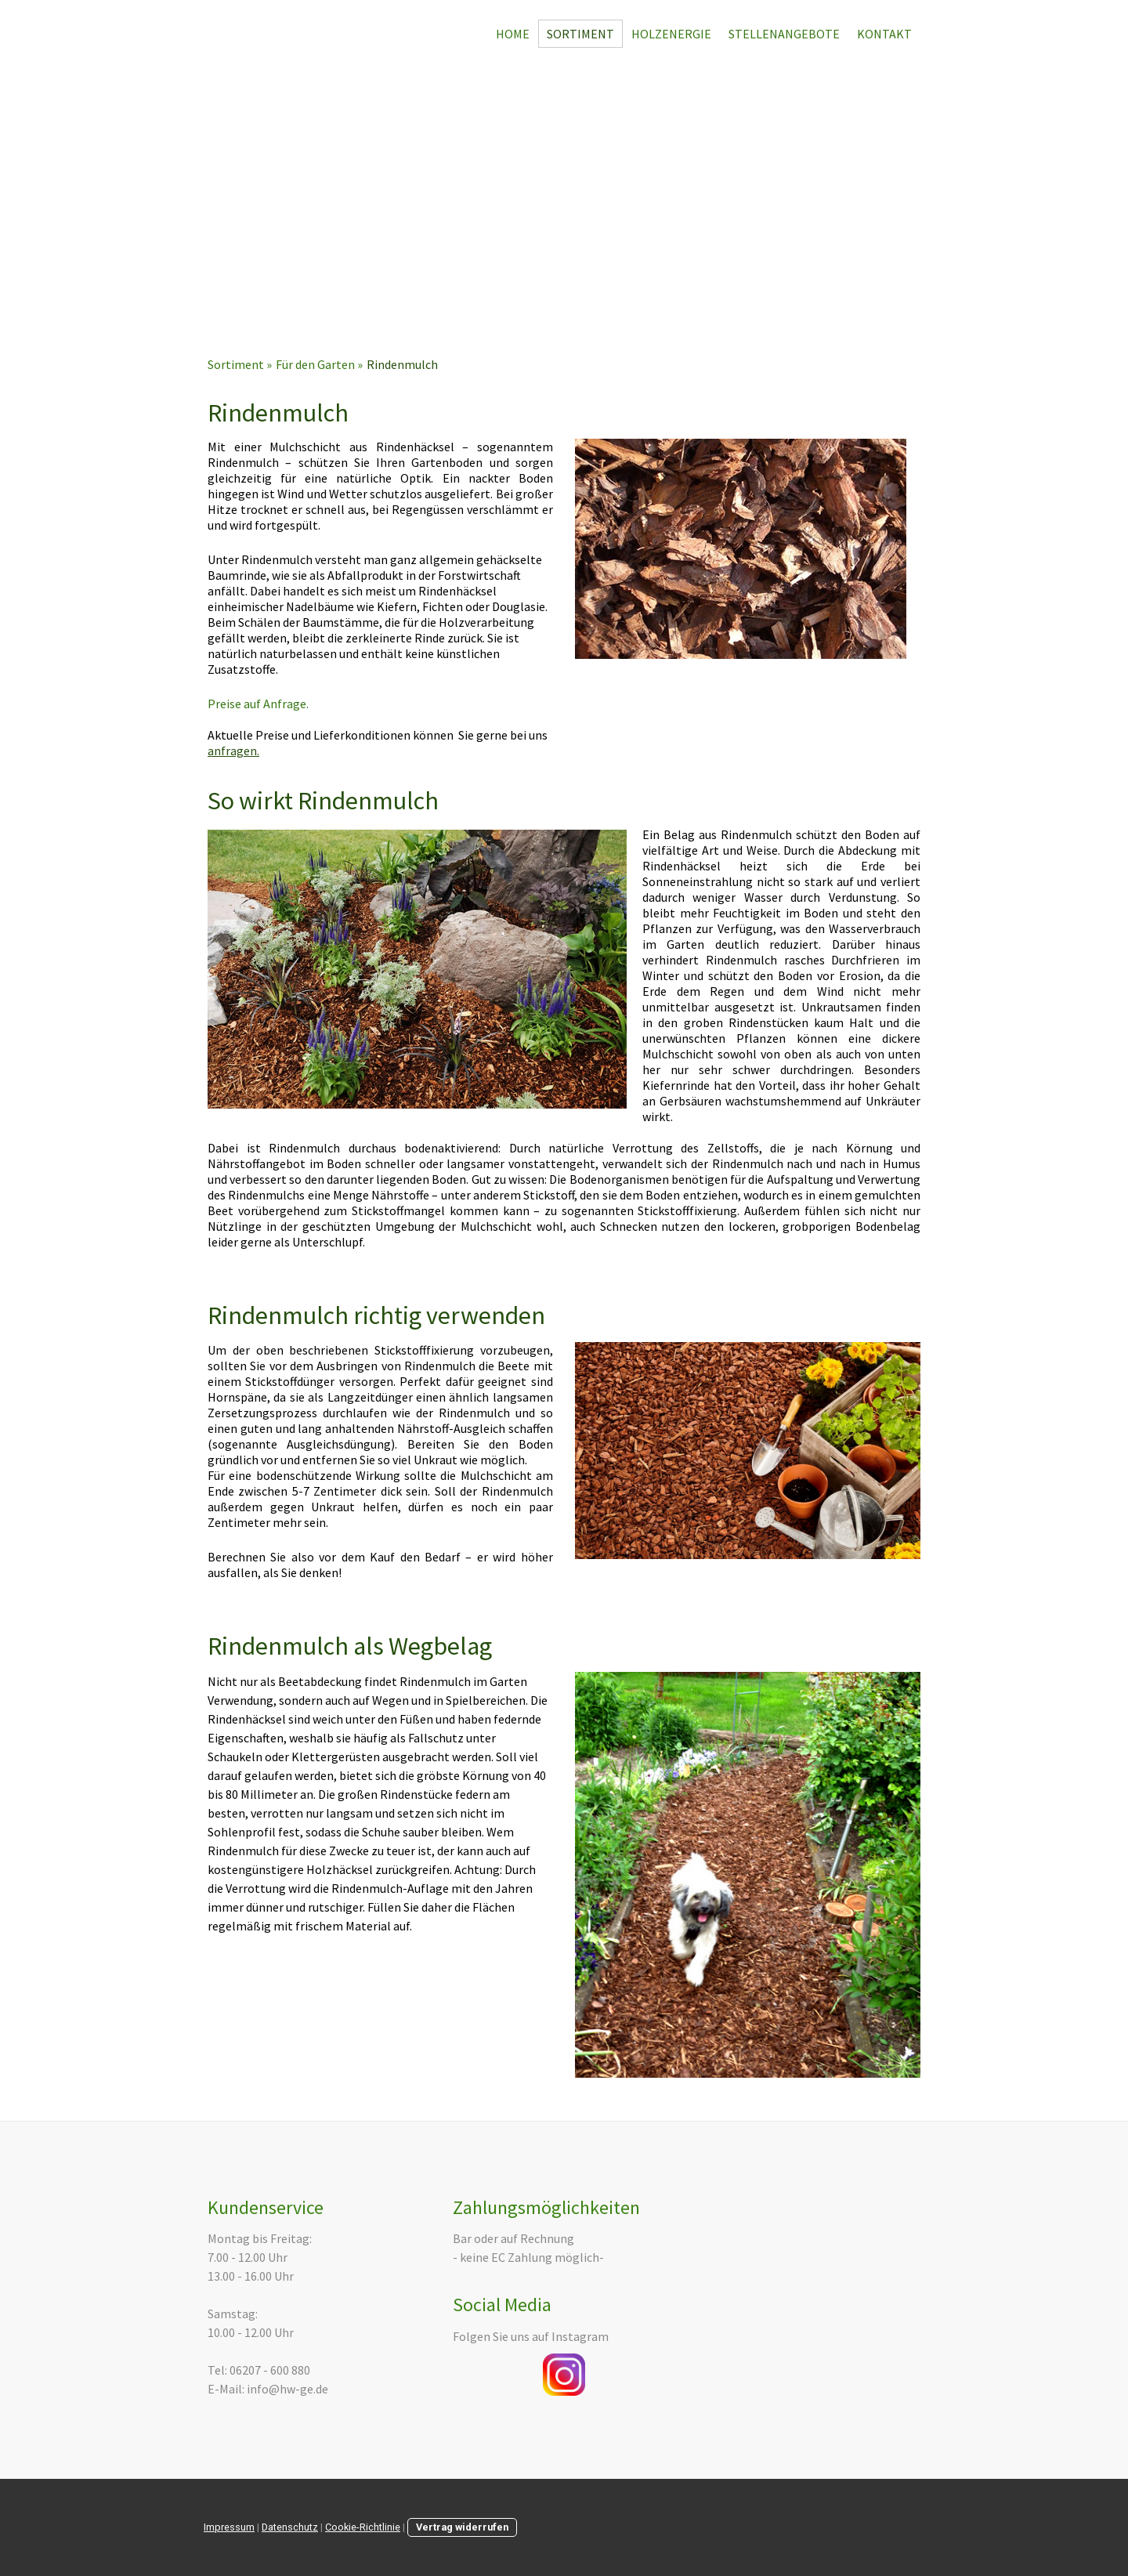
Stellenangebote (784, 34)
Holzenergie (671, 34)
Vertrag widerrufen (462, 2527)
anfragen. (233, 750)
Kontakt (884, 34)
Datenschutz (290, 2527)
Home (513, 34)
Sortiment (580, 34)
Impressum (229, 2527)
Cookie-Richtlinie (362, 2527)
